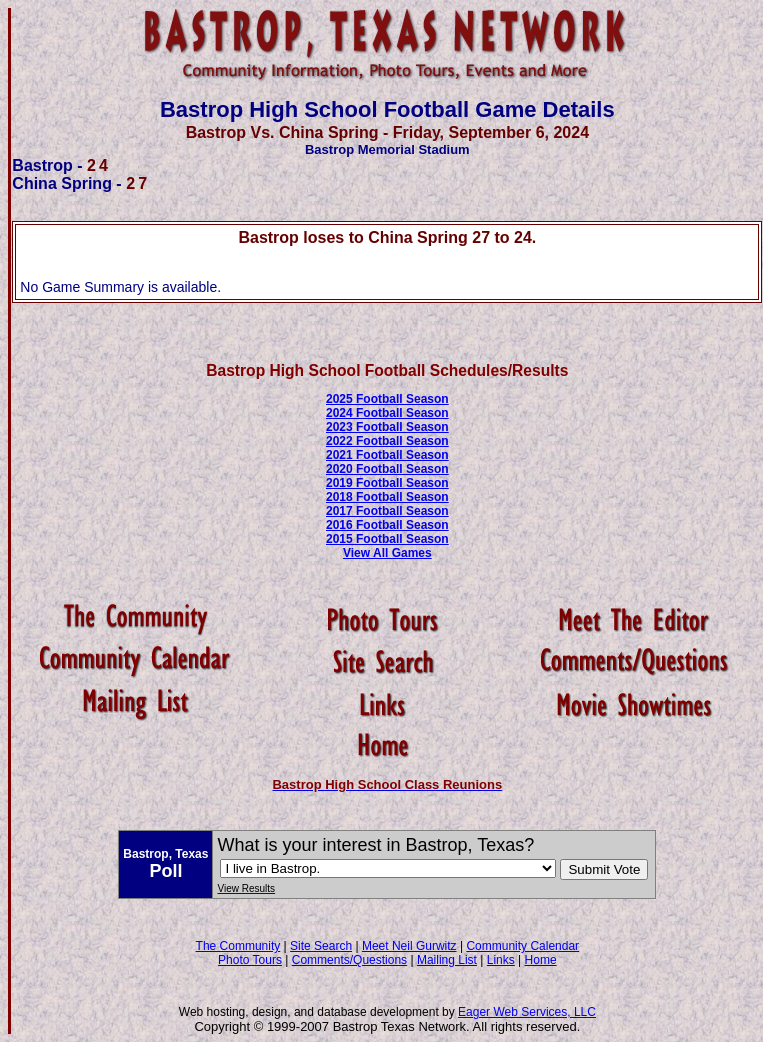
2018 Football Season (387, 497)
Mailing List (447, 960)
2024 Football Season (387, 413)
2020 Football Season (387, 469)
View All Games (387, 553)
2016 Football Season (387, 525)
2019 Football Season (387, 483)
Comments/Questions (349, 960)
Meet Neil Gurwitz (409, 946)
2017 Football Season (387, 511)
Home (541, 960)
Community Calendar (522, 946)
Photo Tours (250, 960)
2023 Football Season (387, 427)
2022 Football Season (387, 441)
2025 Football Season (387, 399)
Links (501, 960)
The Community (238, 946)
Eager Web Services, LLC (527, 1012)
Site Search (321, 946)
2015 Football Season (387, 539)
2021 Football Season (387, 455)
